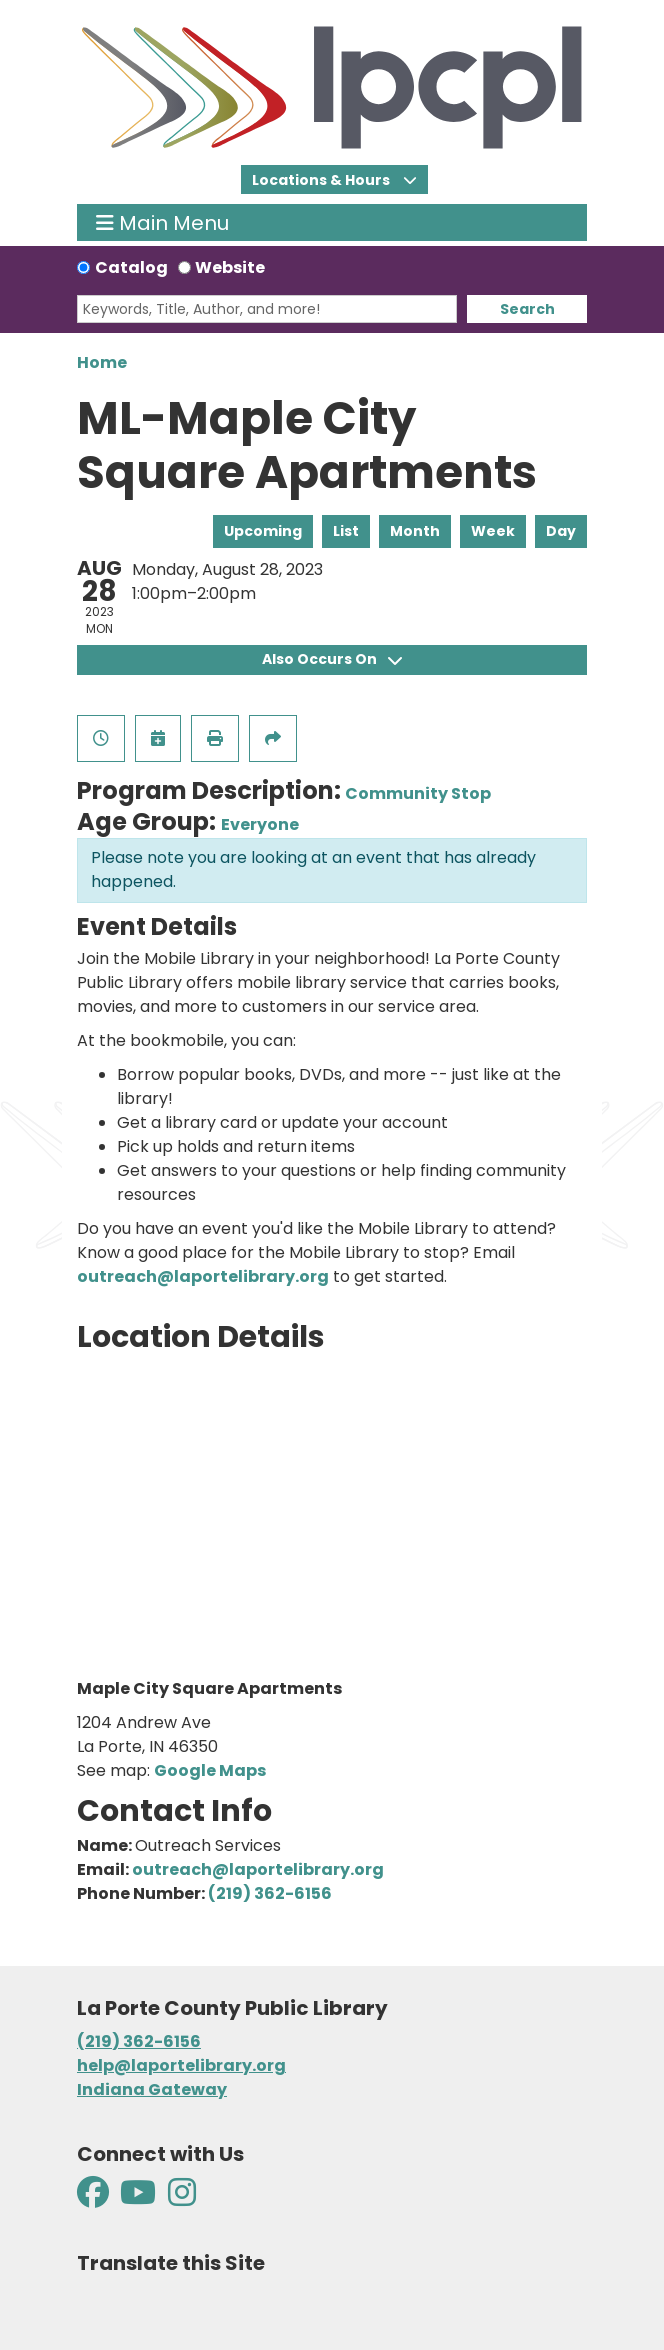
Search (527, 309)
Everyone (260, 824)
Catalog (131, 267)
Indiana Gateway (152, 2089)
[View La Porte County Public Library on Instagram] (182, 2198)
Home (102, 362)
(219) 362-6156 (270, 1893)
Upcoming (263, 531)
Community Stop (418, 793)
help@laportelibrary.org (181, 2065)
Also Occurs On (332, 659)
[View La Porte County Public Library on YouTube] (138, 2198)
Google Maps (210, 1770)
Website (230, 267)
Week (493, 531)
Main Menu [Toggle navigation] (162, 222)
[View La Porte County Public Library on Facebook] (94, 2198)
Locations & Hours (322, 180)
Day (561, 531)
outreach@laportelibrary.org (203, 1276)
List (346, 531)
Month (415, 531)
